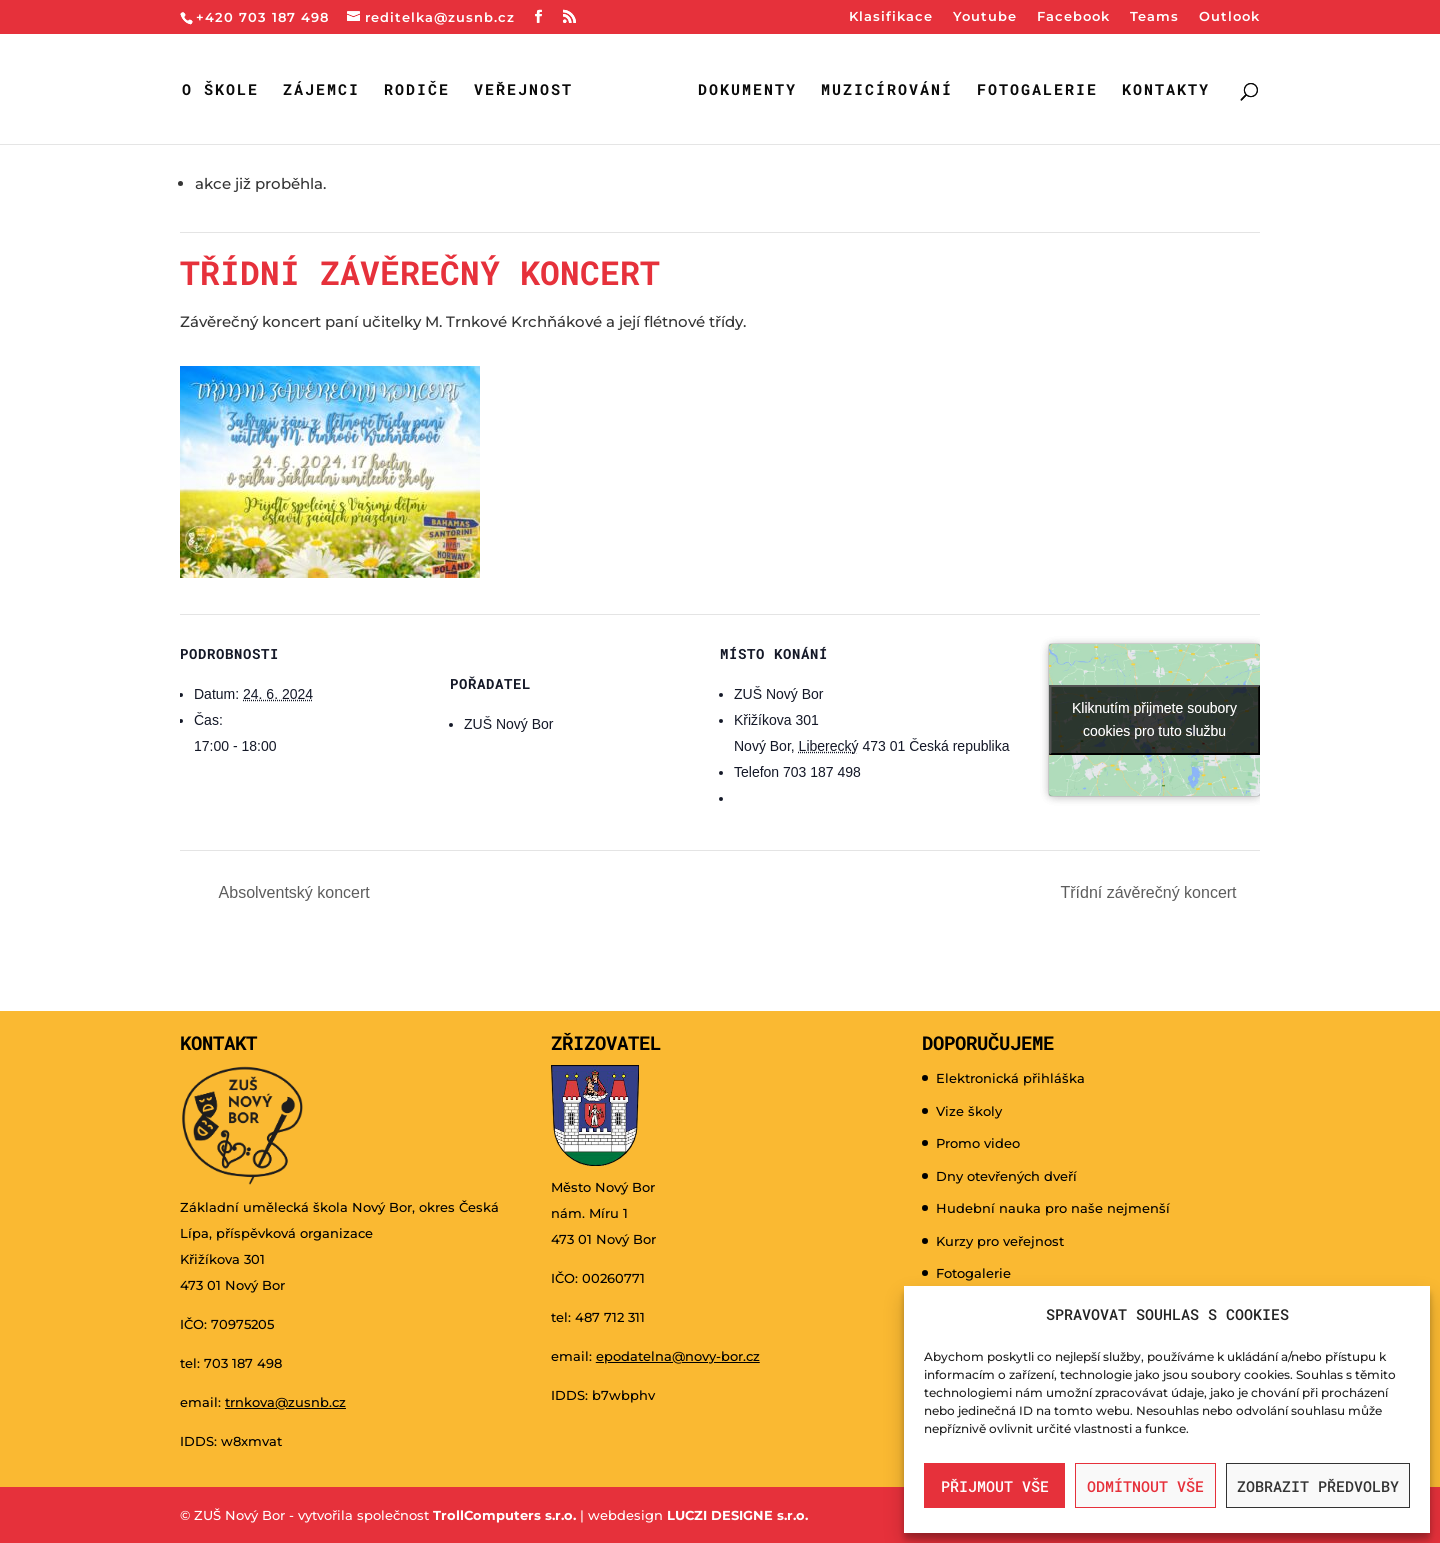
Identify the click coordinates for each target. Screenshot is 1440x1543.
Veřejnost (526, 90)
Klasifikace (891, 17)
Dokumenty (743, 90)
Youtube (985, 17)
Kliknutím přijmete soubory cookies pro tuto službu (1154, 718)
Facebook (1073, 17)
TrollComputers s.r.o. (504, 1514)
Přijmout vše (995, 1486)
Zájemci (324, 90)
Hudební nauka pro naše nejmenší (1053, 1207)
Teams (1154, 17)
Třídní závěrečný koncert (1150, 891)
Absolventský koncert (292, 891)
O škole (223, 90)
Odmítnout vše (1145, 1486)
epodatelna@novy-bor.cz (678, 1355)
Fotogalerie (1033, 90)
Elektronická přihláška (1010, 1077)
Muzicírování (883, 90)
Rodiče (420, 90)
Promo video (978, 1142)
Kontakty (1162, 90)
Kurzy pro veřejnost (1000, 1240)
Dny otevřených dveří (1006, 1175)
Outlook (1229, 17)
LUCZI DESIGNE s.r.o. (735, 1514)
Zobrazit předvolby (1318, 1486)
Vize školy (969, 1110)
